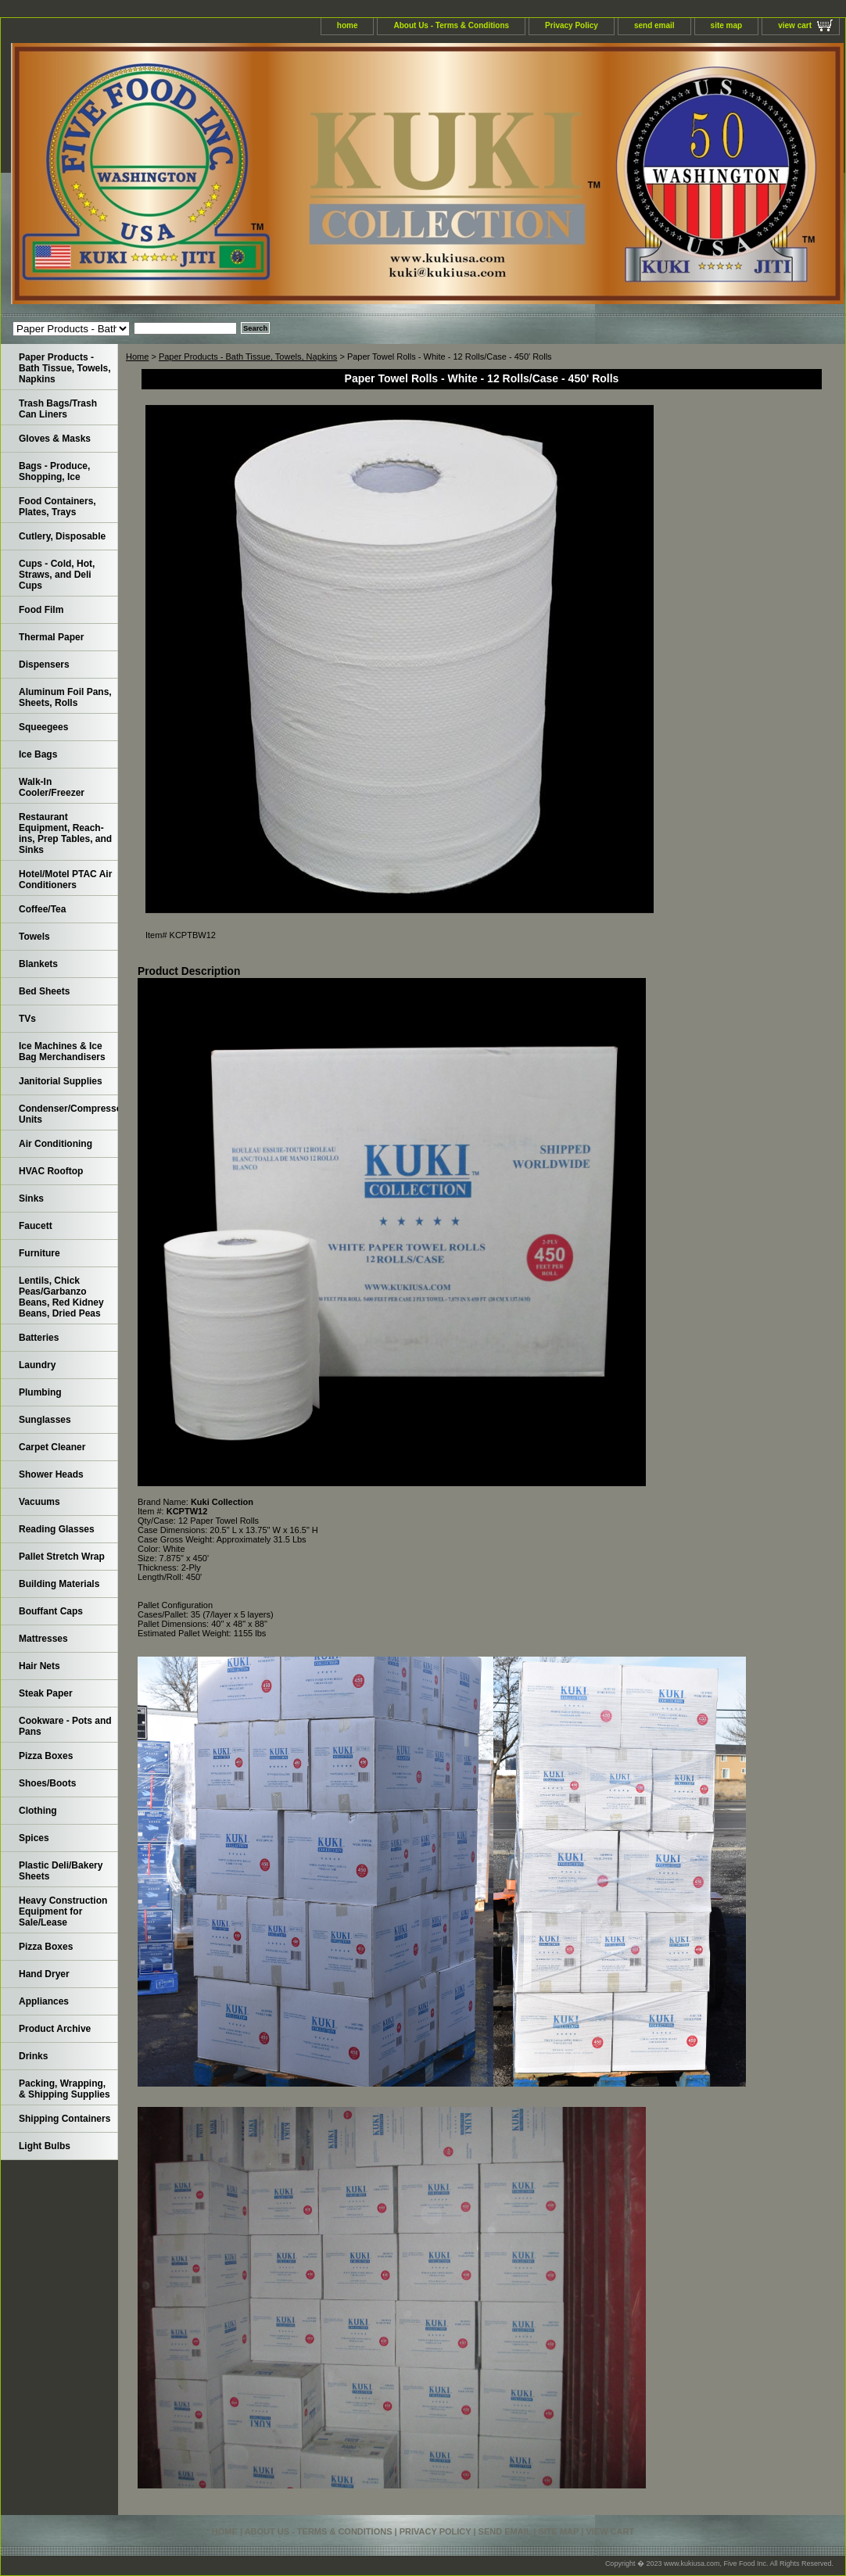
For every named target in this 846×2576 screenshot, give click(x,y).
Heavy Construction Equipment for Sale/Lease (63, 1911)
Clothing (38, 1810)
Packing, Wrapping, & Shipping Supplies (64, 2089)
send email (654, 25)
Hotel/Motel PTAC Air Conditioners (65, 879)
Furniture (39, 1253)
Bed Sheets (44, 991)
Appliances (44, 2001)
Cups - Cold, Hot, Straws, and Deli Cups (57, 574)
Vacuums (39, 1501)
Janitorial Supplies (60, 1081)
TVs (27, 1018)
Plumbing (40, 1392)
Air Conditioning (55, 1143)
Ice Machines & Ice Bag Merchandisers (62, 1051)
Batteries (39, 1337)
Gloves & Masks (55, 438)
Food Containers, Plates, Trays (57, 507)
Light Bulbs (44, 2146)
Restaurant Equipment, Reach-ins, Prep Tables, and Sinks (65, 833)
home (347, 25)
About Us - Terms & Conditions (451, 25)
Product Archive (55, 2028)
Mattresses (43, 1638)
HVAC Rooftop (51, 1171)
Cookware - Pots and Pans (65, 1726)
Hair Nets (39, 1666)
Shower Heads (51, 1474)
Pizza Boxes (46, 1755)
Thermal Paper (51, 637)
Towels (34, 936)
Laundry (37, 1365)
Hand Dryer (44, 1974)
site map (727, 25)
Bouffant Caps (51, 1611)
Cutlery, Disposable (62, 536)
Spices (34, 1838)
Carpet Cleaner (52, 1447)
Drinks (33, 2056)
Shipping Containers (64, 2118)
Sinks (31, 1198)
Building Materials (59, 1583)
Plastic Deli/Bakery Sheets (60, 1871)
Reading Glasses (57, 1529)
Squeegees (43, 727)
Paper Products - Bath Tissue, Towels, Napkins (248, 356)
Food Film (41, 609)
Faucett (35, 1225)
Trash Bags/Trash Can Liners (58, 409)
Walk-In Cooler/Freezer (51, 787)
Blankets (38, 963)
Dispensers (44, 664)
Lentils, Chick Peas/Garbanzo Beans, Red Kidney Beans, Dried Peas (61, 1297)
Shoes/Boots (47, 1783)
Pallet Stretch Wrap (62, 1556)
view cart (795, 25)
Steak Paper (46, 1693)
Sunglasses (45, 1419)
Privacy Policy (571, 25)
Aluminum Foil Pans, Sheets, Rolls (65, 697)
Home (137, 356)
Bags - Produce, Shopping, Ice (54, 471)
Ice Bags (38, 754)
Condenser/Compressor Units (68, 1114)
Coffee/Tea (42, 909)
